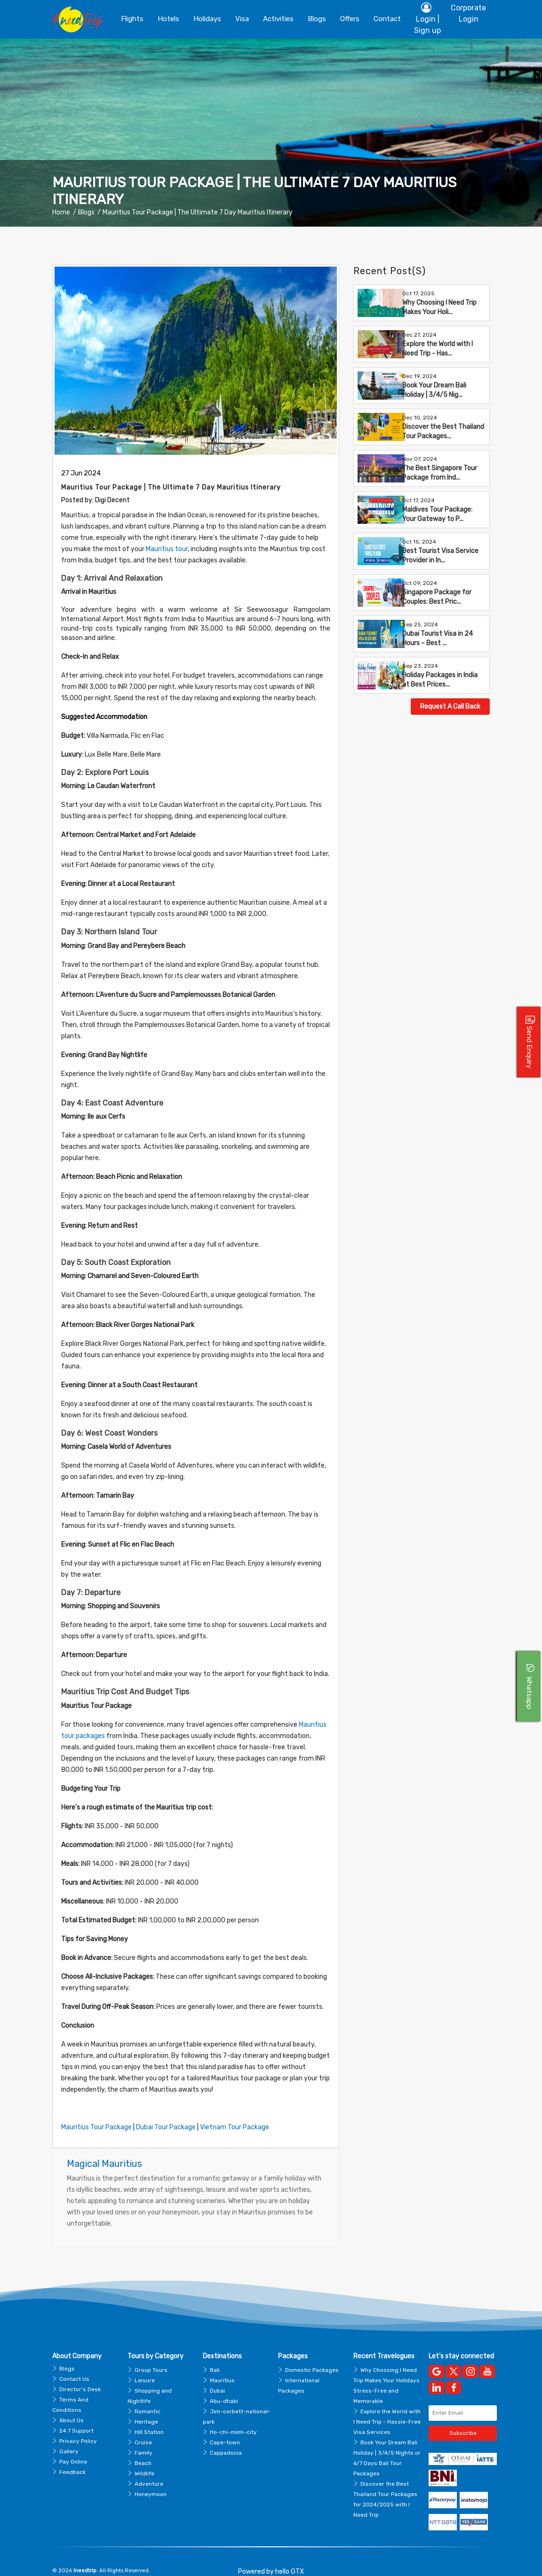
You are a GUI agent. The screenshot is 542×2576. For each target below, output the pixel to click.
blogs (317, 19)
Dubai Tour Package (164, 2116)
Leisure (145, 2366)
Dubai (217, 2376)
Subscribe (463, 2419)
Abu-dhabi (224, 2386)
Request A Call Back (450, 707)
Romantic (147, 2397)
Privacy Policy (78, 2426)
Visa (242, 19)
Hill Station (149, 2417)
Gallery (69, 2437)
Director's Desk (80, 2374)
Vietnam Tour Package (232, 2116)
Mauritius (222, 2366)
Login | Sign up (427, 18)
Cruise (143, 2428)
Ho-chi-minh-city (233, 2417)
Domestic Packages (312, 2355)
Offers (349, 19)
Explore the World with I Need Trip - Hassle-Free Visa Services (387, 2407)
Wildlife (144, 2459)
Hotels (168, 19)
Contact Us (74, 2364)
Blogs (86, 212)
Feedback (72, 2457)
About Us (71, 2405)
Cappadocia (226, 2438)
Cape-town (225, 2428)
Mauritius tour (134, 549)
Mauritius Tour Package (95, 2116)
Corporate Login (468, 13)
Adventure (149, 2469)
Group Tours (151, 2355)
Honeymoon (151, 2479)
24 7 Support (76, 2416)
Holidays (207, 19)
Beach (143, 2448)
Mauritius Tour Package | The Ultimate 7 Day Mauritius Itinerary (198, 212)
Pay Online (73, 2447)
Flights (132, 19)
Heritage (146, 2407)
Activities (278, 19)
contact (387, 19)
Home (61, 212)
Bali (215, 2355)
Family (143, 2438)
